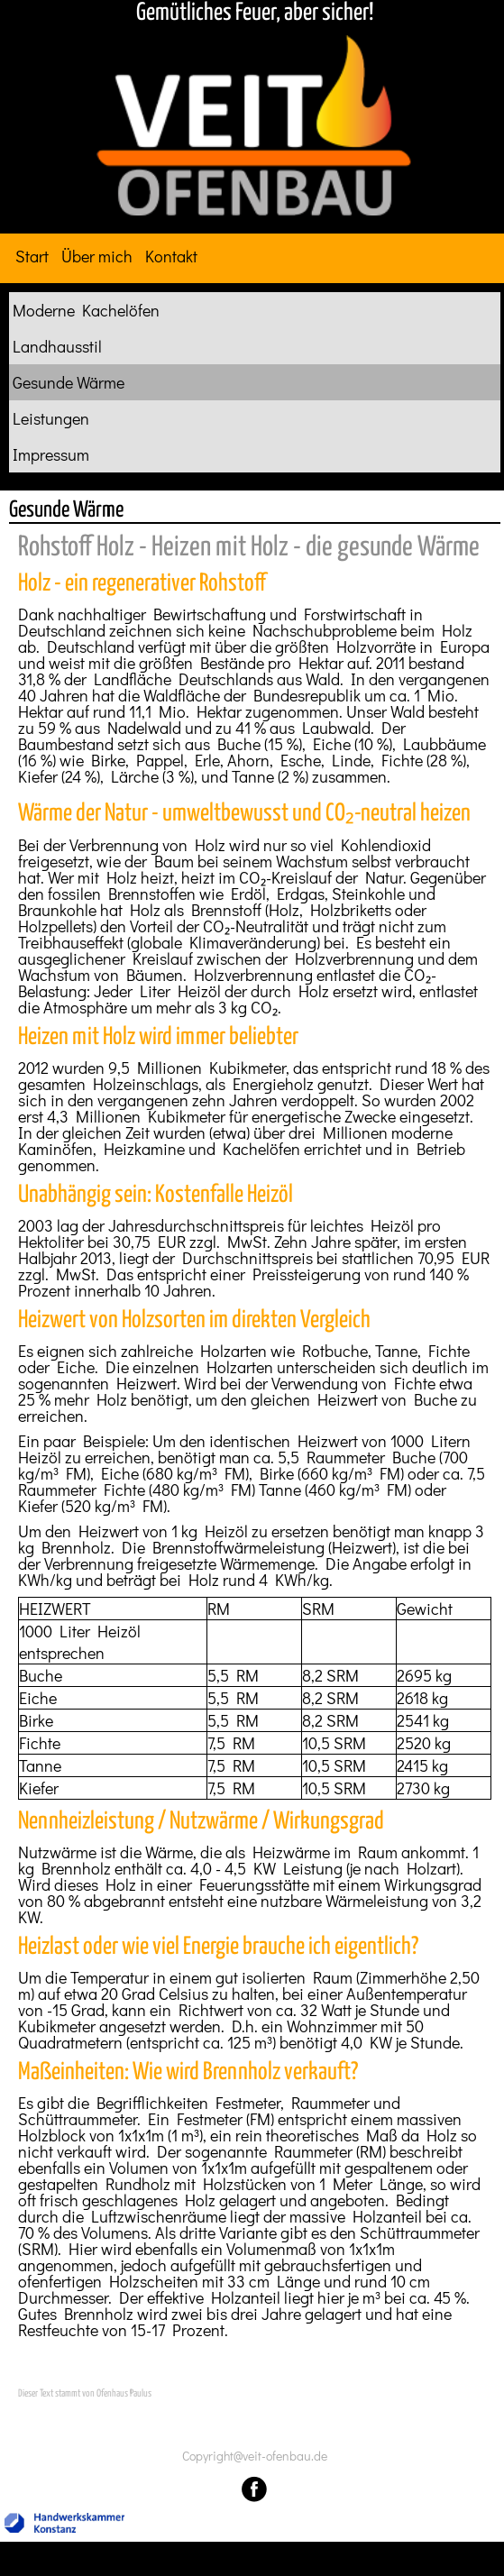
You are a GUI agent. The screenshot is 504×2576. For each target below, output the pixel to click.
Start (32, 256)
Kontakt (171, 256)
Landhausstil (57, 346)
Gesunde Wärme (68, 382)
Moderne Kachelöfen (86, 310)
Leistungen (51, 418)
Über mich (97, 256)
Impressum (51, 454)
